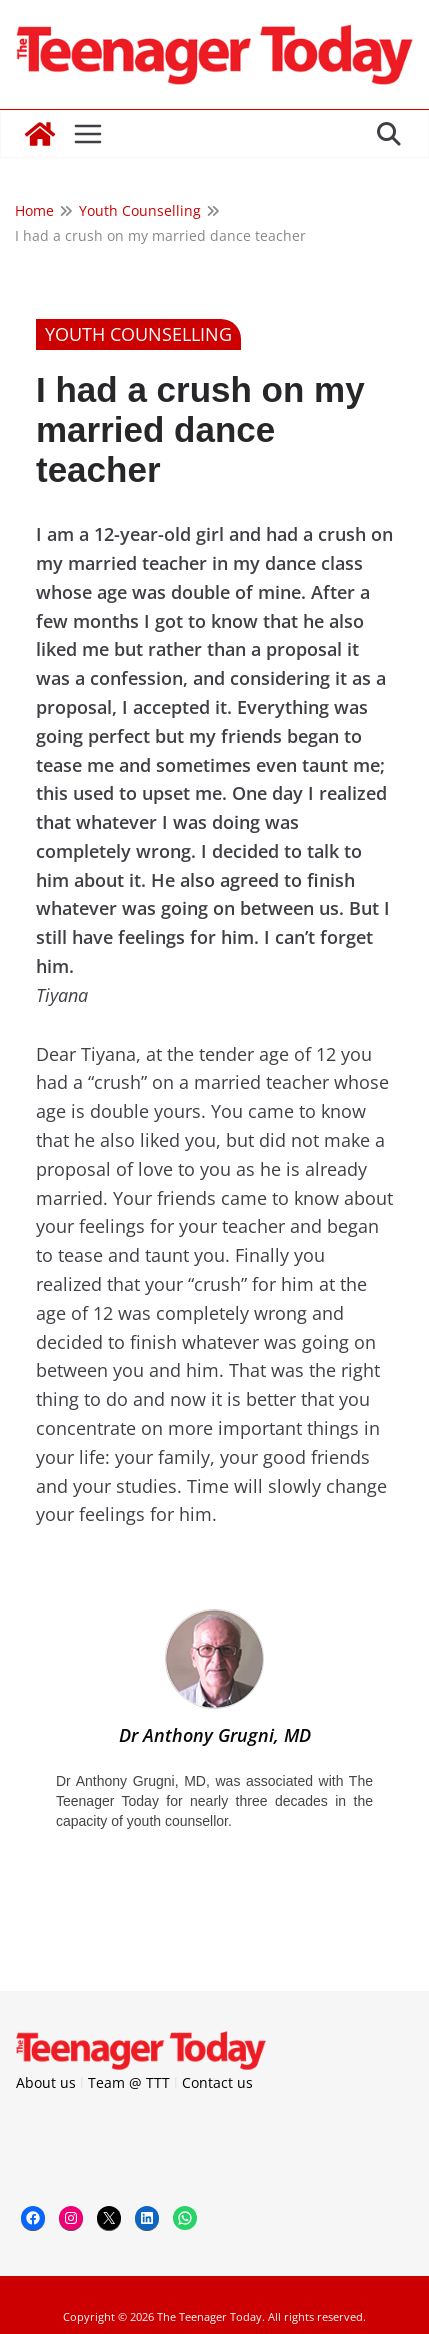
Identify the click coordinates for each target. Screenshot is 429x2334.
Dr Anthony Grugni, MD (215, 1735)
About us (46, 2082)
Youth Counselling (138, 334)
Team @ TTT (129, 2082)
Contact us (217, 2082)
